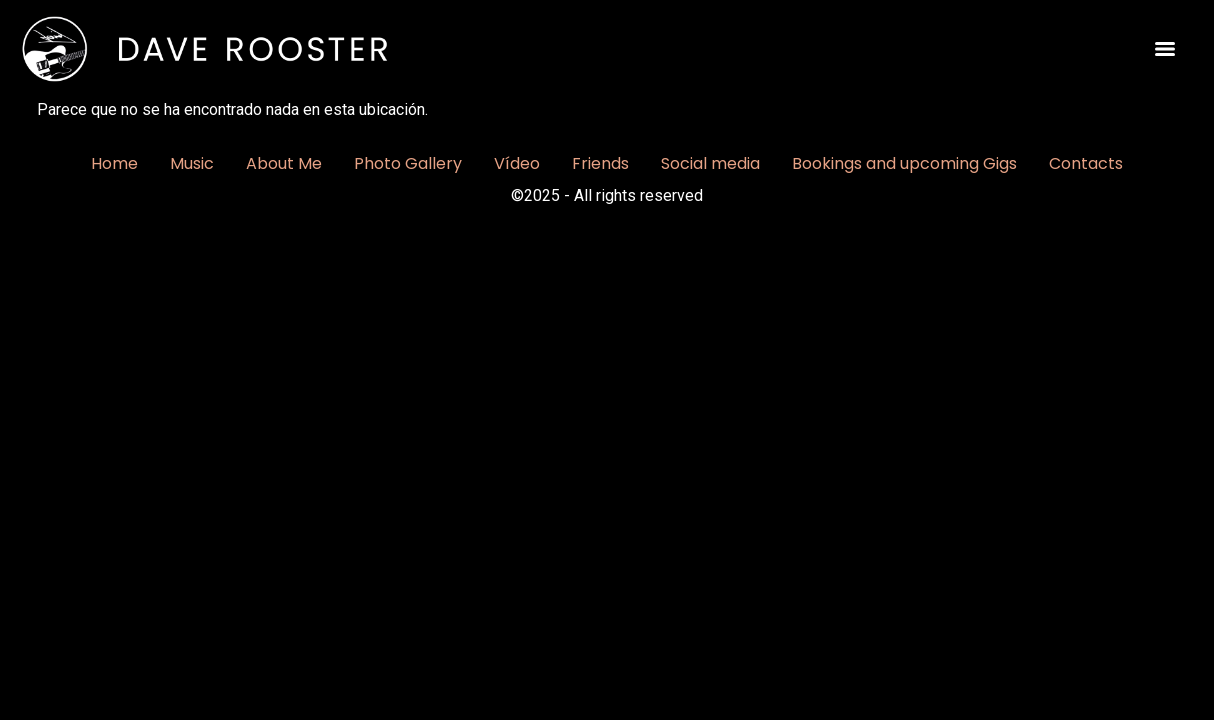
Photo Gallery (408, 163)
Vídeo (517, 163)
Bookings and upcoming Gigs (904, 163)
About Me (284, 163)
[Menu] (1165, 49)
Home (114, 163)
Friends (600, 163)
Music (192, 163)
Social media (710, 163)
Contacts (1086, 163)
